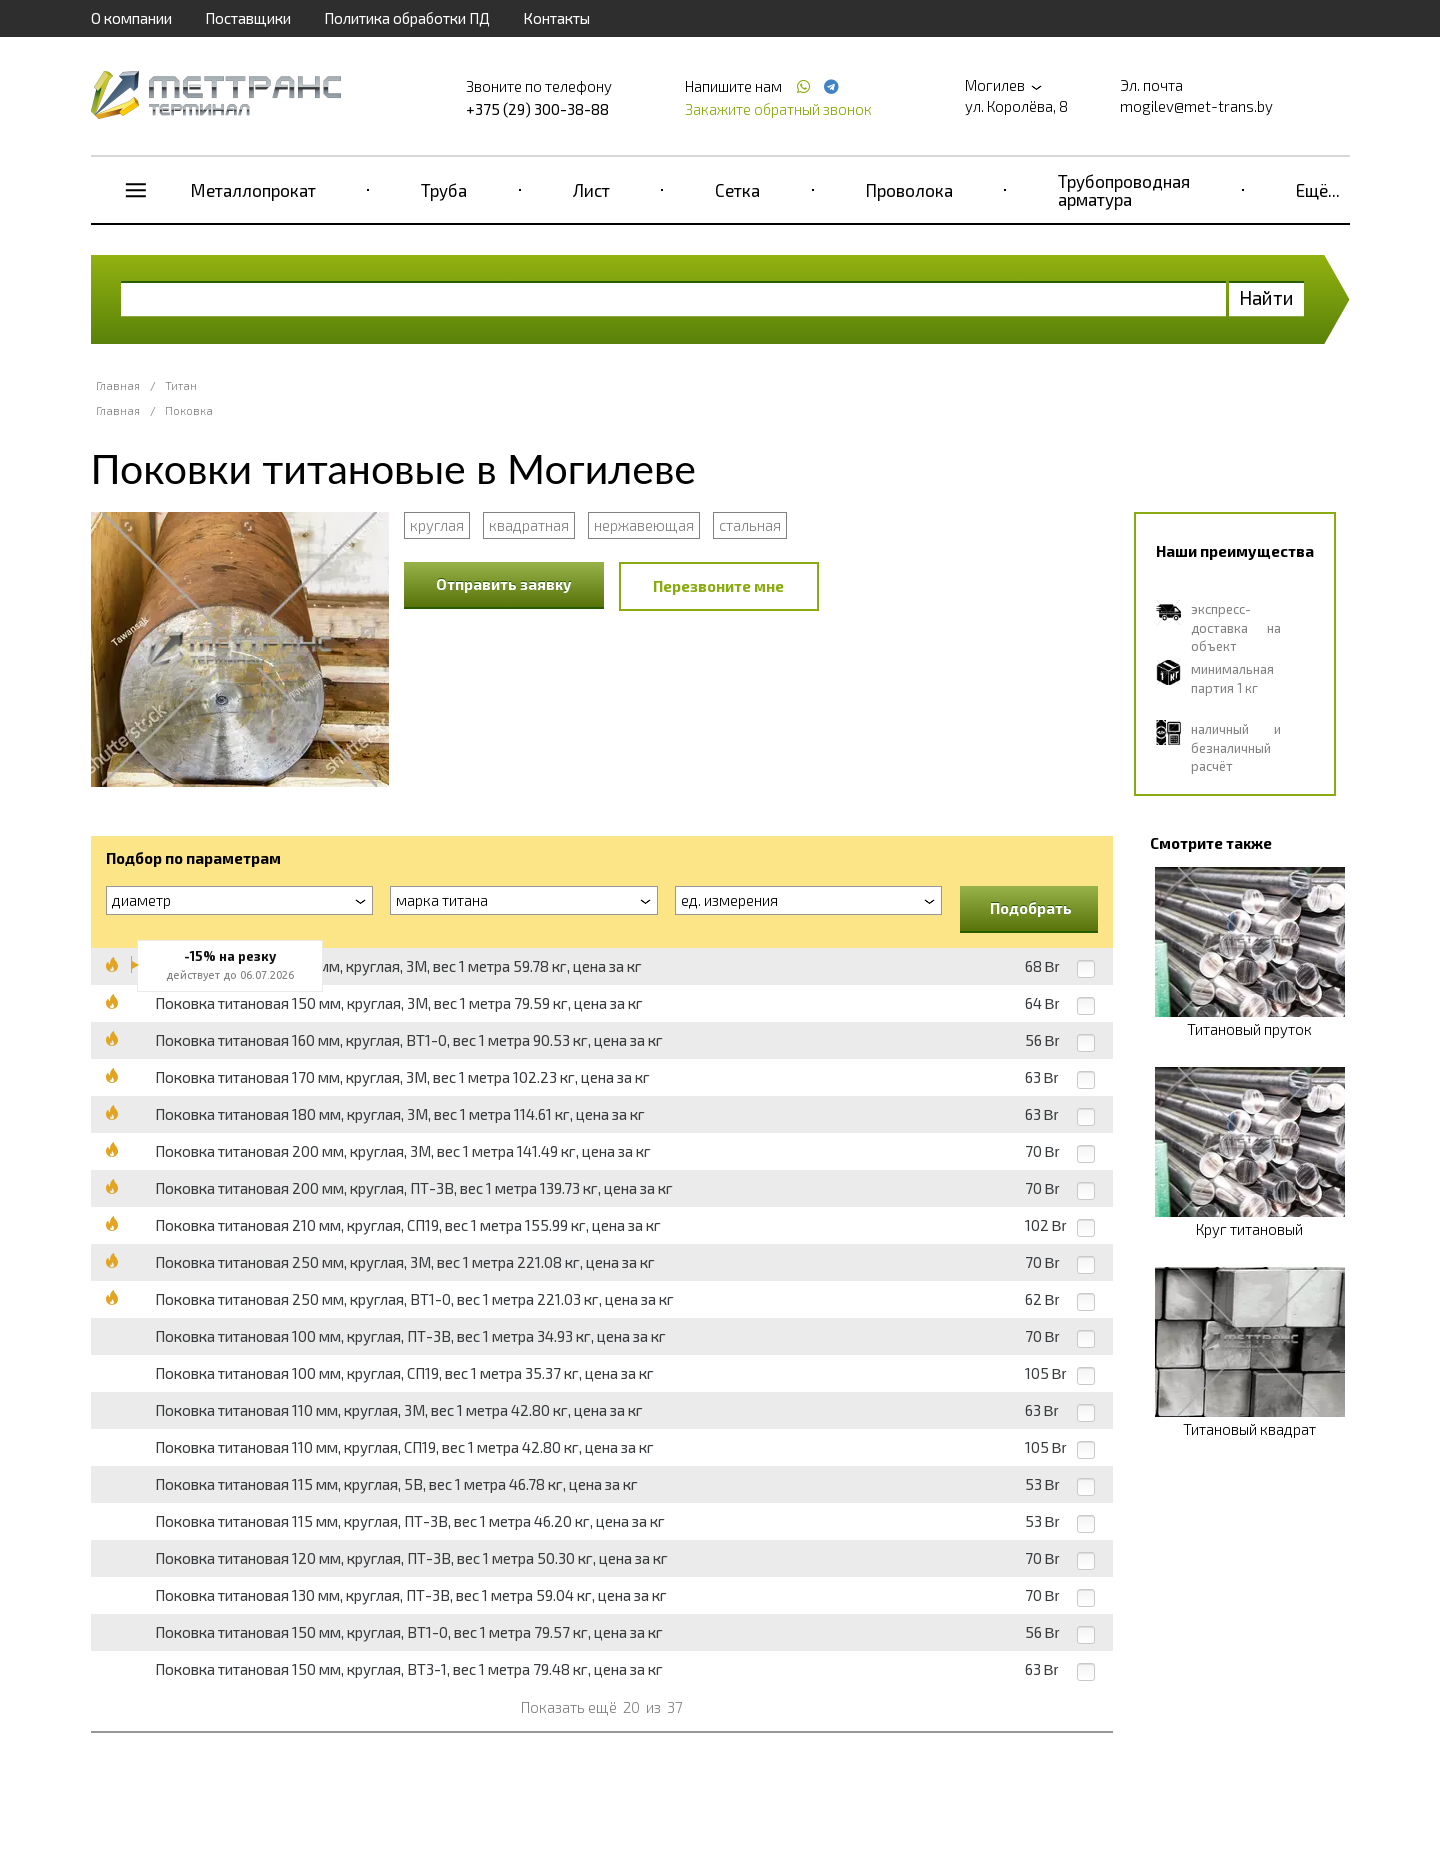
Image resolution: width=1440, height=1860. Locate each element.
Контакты (556, 18)
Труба (444, 190)
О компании (131, 18)
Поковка (189, 410)
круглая (437, 525)
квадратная (529, 525)
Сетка (737, 190)
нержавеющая (644, 525)
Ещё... (1318, 190)
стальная (750, 525)
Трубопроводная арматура (1124, 190)
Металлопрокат (253, 190)
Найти (1266, 297)
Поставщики (248, 18)
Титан (181, 385)
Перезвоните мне (718, 586)
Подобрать (1031, 908)
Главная (118, 385)
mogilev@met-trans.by (1196, 106)
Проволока (909, 190)
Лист (591, 190)
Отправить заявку (504, 584)
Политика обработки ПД (407, 18)
